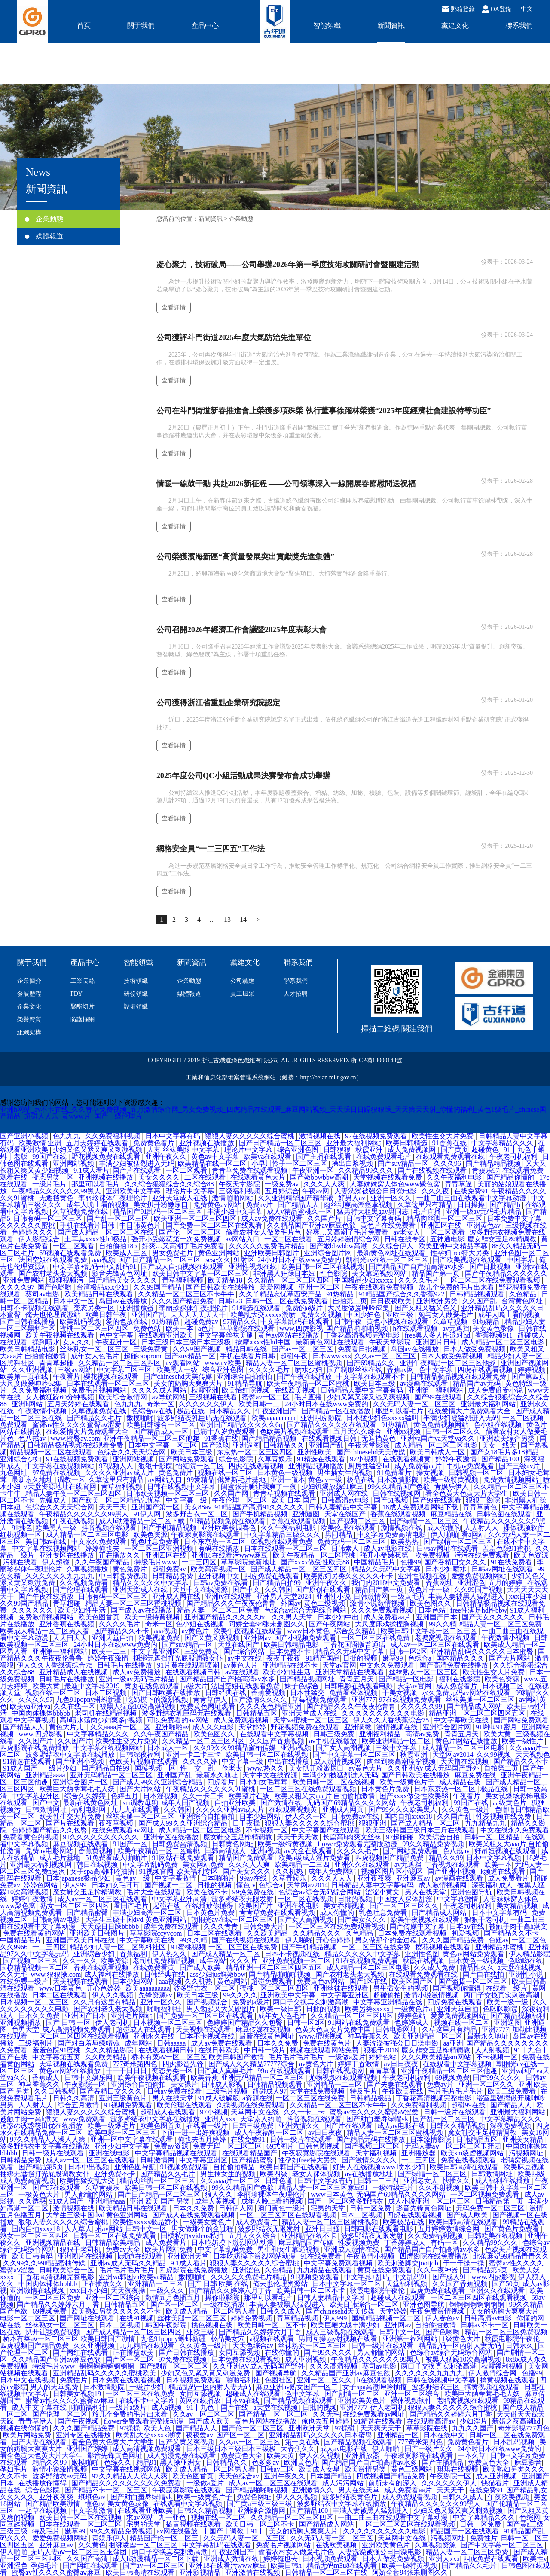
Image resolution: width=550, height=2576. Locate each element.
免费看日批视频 (363, 1349)
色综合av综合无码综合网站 (306, 1610)
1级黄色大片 (462, 2338)
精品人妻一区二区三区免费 (219, 1610)
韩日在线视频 (97, 1864)
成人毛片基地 (60, 1857)
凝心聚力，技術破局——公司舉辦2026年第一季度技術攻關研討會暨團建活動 (344, 263)
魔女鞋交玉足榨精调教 (503, 1239)
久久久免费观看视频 (383, 1610)
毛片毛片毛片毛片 (297, 2057)
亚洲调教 (358, 1727)
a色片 (207, 1328)
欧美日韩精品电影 (28, 1349)
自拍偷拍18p (118, 1246)
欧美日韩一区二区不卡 (311, 2290)
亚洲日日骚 (323, 2228)
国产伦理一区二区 (60, 2414)
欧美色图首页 (99, 1617)
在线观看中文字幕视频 (275, 1734)
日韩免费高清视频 (180, 1843)
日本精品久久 (230, 1411)
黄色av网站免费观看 (474, 1953)
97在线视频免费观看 (377, 1136)
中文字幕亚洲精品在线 (388, 2002)
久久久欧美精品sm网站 (437, 2057)
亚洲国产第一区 (156, 1507)
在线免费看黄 (154, 1967)
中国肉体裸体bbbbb (42, 1713)
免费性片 (74, 2380)
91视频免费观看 (129, 2105)
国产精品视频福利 (518, 2015)
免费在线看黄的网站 (35, 1933)
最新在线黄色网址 (91, 1802)
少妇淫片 (474, 2421)
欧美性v (535, 2558)
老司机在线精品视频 (106, 1713)
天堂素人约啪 (261, 2118)
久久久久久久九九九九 (60, 1575)
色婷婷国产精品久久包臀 (50, 1830)
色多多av (266, 2462)
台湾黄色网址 (522, 1301)
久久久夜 (436, 1191)
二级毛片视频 (227, 2091)
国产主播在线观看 (324, 1156)
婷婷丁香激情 (359, 2063)
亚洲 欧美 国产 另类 (161, 2201)
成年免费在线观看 (172, 1926)
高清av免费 (423, 1734)
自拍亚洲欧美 (235, 1802)
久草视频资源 (436, 2545)
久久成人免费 (435, 1967)
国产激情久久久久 (260, 1699)
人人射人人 (482, 1527)
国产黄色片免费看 (512, 2228)
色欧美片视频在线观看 (295, 1431)
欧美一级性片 (523, 1740)
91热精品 (340, 1294)
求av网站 (108, 2228)
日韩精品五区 (257, 1713)
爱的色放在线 (127, 1321)
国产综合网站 (244, 1651)
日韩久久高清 (74, 2098)
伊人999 (76, 1885)
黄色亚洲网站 (219, 1252)
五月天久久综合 (358, 1431)
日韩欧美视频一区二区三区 (168, 1493)
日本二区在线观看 (215, 1933)
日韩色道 (279, 2180)
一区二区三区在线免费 (376, 1637)
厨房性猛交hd (369, 1465)
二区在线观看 (205, 1177)
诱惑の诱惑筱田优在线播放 (42, 2125)
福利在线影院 (460, 1679)
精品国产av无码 (477, 1383)
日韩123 (230, 1301)
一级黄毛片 (408, 1596)
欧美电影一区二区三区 (122, 2132)
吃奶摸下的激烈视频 (158, 1699)
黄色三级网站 (412, 2469)
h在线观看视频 (416, 1328)
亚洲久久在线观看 (362, 1864)
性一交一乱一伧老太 (212, 1768)
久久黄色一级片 (467, 1809)
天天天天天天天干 (199, 1314)
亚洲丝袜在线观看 (341, 1988)
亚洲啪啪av (172, 1727)
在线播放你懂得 (210, 1905)
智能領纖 (327, 25)
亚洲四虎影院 (321, 1417)
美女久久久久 (159, 1177)
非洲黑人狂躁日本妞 (285, 1273)
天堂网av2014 (452, 1754)
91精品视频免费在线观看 (228, 1520)
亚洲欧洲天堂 (188, 2256)
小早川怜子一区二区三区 (290, 1163)
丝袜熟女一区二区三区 (95, 1349)
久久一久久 (80, 1960)
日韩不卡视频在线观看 (35, 1307)
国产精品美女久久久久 (124, 1280)
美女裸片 (184, 2084)
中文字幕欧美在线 (462, 1720)
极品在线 (191, 1411)
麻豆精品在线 (452, 1514)
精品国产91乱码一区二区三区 (158, 1211)
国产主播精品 (443, 2462)
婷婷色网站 (41, 1885)
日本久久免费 (39, 2015)
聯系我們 (519, 25)
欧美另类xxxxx (368, 2008)
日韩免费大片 (264, 1926)
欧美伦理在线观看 (349, 1527)
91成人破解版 (218, 2098)
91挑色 (22, 1527)
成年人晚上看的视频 (98, 1204)
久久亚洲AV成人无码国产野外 (434, 1768)
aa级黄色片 (510, 1802)
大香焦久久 (299, 2448)
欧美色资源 (150, 1534)
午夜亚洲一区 (313, 1170)
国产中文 (247, 1589)
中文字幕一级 (187, 1500)
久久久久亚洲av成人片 (120, 1472)
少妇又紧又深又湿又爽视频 (369, 1397)
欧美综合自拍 (440, 1837)
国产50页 (505, 2283)
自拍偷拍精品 (234, 2167)
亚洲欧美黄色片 (363, 2400)
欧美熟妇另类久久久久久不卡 (349, 1575)
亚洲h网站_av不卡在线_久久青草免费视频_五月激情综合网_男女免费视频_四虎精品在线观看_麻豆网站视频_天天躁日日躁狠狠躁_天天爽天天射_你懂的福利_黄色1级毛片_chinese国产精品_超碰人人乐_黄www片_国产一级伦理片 (273, 1113)
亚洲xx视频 (404, 1431)
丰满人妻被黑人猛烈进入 (467, 1596)
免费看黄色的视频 (31, 1837)
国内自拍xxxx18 (409, 1816)
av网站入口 (243, 1239)
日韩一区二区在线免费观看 (287, 1301)
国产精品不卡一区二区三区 (106, 2490)
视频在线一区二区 (226, 1472)
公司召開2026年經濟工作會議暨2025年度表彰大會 (344, 628)
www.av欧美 (224, 1362)
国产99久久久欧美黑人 (403, 1809)
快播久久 (457, 2180)
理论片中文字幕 (249, 1149)
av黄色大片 (242, 1665)
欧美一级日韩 (281, 2008)
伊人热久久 (170, 1953)
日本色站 (432, 1610)
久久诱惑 (32, 2201)
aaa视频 (103, 1259)
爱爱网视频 (278, 1287)
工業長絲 (82, 981)
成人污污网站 (343, 2483)
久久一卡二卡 (203, 1795)
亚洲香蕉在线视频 (67, 1624)
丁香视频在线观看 (453, 1864)
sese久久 (218, 1259)
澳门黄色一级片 (283, 2208)
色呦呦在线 (525, 1960)
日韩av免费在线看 (221, 1582)
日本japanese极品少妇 (79, 1878)
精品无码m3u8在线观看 (342, 2565)
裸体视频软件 (524, 1527)
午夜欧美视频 (509, 2496)
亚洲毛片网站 (132, 2015)
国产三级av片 (520, 1465)
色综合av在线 (152, 1411)
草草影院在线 (427, 2428)
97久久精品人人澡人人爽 (48, 2139)
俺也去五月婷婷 (203, 2139)
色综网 (529, 2517)
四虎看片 (221, 1782)
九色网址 (14, 1472)
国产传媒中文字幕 (418, 1926)
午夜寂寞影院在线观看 (206, 1534)
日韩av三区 (278, 2469)
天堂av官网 (339, 1665)
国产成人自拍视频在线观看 (183, 1266)
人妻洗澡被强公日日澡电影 (376, 1191)
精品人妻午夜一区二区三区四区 (74, 1493)
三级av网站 (75, 1369)
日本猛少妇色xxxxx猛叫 (383, 1417)
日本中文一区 (74, 1301)
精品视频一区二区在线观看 (52, 1452)
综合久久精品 (355, 1630)
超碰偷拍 (387, 1995)
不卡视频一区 (267, 1830)
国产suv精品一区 (404, 1163)
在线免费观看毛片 (384, 1156)
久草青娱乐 (276, 1459)
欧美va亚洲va (30, 1706)
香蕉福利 (134, 1953)
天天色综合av (253, 2345)
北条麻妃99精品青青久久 (511, 2256)
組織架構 (29, 1032)
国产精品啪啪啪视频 (358, 1328)
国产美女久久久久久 (494, 1617)
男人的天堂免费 (55, 2386)
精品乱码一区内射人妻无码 (461, 2345)
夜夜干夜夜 (284, 1658)
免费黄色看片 (154, 1142)
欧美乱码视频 (81, 1321)
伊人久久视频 (113, 1995)
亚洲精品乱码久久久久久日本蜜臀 (482, 1651)
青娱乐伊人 (452, 1486)
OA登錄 (496, 9)
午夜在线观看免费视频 (380, 1287)
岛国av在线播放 (123, 1301)
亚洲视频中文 (219, 1575)
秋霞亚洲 (370, 1149)
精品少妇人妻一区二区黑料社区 (119, 1947)
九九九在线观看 (136, 1809)
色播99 (410, 1562)
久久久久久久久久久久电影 (384, 1713)
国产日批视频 (490, 1266)
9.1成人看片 (91, 1170)
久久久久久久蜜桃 (28, 1225)
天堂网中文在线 (256, 2112)
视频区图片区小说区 (393, 1871)
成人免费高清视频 (28, 2180)
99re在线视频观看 (284, 2070)
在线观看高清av (431, 2421)
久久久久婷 (201, 1761)
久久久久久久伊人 (207, 1404)
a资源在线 (257, 2098)
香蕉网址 (440, 1582)
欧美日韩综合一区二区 (161, 1424)
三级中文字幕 (397, 1747)
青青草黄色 (481, 1507)
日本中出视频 (89, 2167)
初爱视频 (466, 1933)
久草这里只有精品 (425, 1204)
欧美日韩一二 (259, 1404)
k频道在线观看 (503, 1871)
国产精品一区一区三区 (274, 2414)
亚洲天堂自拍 (113, 1637)
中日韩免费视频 (124, 1575)
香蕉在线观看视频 (398, 1514)
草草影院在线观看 (248, 1328)
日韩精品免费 (173, 1575)
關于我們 (141, 25)
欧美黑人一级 (177, 1369)
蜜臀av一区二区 (266, 1397)
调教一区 (71, 1479)
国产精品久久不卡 (122, 1630)
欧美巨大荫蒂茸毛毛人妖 (77, 1789)
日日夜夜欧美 (391, 1301)
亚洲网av (257, 1637)
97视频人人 (117, 1465)
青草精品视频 (298, 2318)
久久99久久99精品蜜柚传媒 (235, 1747)
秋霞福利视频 (502, 2366)
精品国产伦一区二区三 (165, 2538)
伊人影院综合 (39, 1239)
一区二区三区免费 (53, 2297)
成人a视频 (167, 2407)
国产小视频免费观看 (306, 1637)
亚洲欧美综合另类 (508, 1438)
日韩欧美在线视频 (496, 2235)
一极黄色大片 (39, 2194)
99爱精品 (200, 1479)
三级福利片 (36, 2043)
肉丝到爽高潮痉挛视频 (359, 1204)
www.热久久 (266, 1768)
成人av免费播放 (137, 1672)
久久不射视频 (440, 2187)
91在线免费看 (512, 1562)
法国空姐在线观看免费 (53, 1259)
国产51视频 (392, 1500)
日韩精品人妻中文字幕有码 (363, 1390)
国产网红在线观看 (81, 2352)
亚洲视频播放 (21, 2022)
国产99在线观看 (439, 1397)
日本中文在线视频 (28, 2380)
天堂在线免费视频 (318, 2091)
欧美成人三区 (127, 1252)
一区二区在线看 (289, 1239)
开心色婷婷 (334, 1940)
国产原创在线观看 (323, 1589)
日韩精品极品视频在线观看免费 (459, 1376)
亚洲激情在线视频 (38, 2290)
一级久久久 (168, 2290)
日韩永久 (520, 2345)
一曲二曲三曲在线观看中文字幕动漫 (472, 1197)
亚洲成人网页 (343, 1809)
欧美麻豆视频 (525, 2167)
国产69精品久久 (372, 1362)
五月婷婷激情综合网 (349, 1239)
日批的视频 (361, 1658)
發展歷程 (29, 994)
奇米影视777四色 (524, 2428)
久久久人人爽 (324, 1184)
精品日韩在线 (247, 1349)
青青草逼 (459, 1184)
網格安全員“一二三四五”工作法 (344, 847)
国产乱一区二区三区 (118, 1218)
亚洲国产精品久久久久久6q (242, 1424)
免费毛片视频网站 (99, 1390)
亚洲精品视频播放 (316, 1465)
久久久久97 (17, 1287)
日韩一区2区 (408, 1651)
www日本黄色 (309, 1630)
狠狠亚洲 (373, 1823)
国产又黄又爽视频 (212, 1637)
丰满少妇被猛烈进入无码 (136, 1163)
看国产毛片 (132, 1905)
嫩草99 (393, 1658)
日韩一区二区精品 (492, 1837)
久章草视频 (451, 1321)
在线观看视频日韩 (330, 1438)
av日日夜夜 (402, 2063)
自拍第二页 (350, 1301)
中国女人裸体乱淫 (405, 1898)
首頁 (84, 25)
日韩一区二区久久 (453, 1431)
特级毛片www (156, 1562)
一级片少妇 (60, 1768)
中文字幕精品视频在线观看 (177, 2153)
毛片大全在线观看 (154, 1892)
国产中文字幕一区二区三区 (355, 1754)
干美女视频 (400, 1692)
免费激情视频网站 (511, 1479)
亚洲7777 (495, 2029)
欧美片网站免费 (170, 2249)
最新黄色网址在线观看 (392, 1252)
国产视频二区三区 (358, 1520)
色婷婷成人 (412, 2022)
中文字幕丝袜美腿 (226, 1335)
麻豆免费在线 (476, 1775)
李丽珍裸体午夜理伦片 (113, 1197)
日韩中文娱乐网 (89, 2077)
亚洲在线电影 (299, 1905)
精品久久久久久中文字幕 (151, 1582)
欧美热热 (405, 1541)
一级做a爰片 (347, 2057)
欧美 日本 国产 (295, 1500)
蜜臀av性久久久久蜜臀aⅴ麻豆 (70, 2400)
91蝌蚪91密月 (497, 1727)
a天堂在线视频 (521, 1967)
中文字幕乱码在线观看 (295, 1321)
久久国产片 (325, 1218)
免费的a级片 (304, 1307)
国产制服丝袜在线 (355, 1369)
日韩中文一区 (146, 2228)
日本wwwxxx (331, 1356)
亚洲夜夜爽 (375, 1878)
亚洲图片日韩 (437, 1342)
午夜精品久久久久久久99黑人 (57, 1191)
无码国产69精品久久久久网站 (351, 1802)
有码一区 (445, 2242)
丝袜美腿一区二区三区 (481, 1699)
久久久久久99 (422, 1706)
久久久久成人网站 (159, 1390)
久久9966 (14, 1947)
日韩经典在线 (226, 1692)
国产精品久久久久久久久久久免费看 (127, 2483)
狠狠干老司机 (485, 1919)
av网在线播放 (178, 2531)
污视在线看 (21, 1562)
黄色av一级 (326, 1479)
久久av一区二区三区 (386, 1356)
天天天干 (451, 2490)
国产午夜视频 (79, 2421)
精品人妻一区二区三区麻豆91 (324, 2187)
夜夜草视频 (117, 1823)
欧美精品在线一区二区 (213, 1163)
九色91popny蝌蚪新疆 (89, 1699)
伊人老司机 (112, 2022)
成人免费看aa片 (418, 1465)
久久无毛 (14, 1974)
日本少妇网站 (260, 1816)
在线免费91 (471, 1191)
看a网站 (473, 1534)
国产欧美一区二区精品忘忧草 (116, 1500)
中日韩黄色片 (140, 1225)
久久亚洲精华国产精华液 (296, 1197)
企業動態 (44, 219)
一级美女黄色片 (208, 2221)
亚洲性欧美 (315, 1452)
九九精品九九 (486, 1823)
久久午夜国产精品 (103, 1562)
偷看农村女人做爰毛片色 (264, 1232)
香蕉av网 (401, 1369)
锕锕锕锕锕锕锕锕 (477, 2304)
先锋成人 (53, 1500)
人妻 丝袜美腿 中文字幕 (184, 1149)
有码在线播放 (219, 1548)
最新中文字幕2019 (92, 1685)
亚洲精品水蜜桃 (500, 1947)
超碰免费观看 (272, 1981)
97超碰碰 (400, 1837)
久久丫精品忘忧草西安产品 (281, 1294)
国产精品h (505, 1204)
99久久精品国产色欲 (399, 1486)
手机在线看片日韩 (88, 1225)
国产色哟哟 (55, 1287)
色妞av (499, 1940)
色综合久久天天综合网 (132, 1452)
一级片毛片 (50, 1184)
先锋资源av (156, 1995)
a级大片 (196, 1685)
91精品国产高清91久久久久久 (260, 1507)
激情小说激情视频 (378, 1603)
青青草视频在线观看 (285, 1493)
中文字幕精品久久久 (503, 1142)
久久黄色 (92, 2545)
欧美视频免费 (159, 1637)
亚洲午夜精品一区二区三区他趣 (449, 1362)
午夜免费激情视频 (438, 2311)
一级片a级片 (128, 2407)
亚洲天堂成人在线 (180, 1197)
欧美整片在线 (249, 1795)
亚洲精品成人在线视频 (74, 1672)
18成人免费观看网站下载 (421, 1507)
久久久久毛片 (419, 1280)
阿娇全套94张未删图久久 (267, 1624)
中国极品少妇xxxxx (364, 1280)
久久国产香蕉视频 (277, 1740)
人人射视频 (493, 2050)
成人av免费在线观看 (272, 1218)
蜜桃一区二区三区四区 (95, 1328)
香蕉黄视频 (96, 1850)
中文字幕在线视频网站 (60, 1465)
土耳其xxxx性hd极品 (96, 1239)
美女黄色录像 (494, 1328)
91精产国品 (323, 1658)
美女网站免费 (204, 1864)
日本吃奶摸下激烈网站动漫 (233, 2242)
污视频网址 (527, 2153)
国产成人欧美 (201, 1967)
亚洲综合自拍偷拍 (245, 1376)
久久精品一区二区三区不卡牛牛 (187, 1294)
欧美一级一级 (508, 2002)
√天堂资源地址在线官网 (61, 1486)
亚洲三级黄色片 (124, 2098)
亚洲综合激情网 (262, 2510)
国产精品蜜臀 (88, 1912)
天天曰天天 (71, 1637)
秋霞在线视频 (424, 1960)
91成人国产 (21, 1768)
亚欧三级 (400, 1314)
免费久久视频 (321, 1314)
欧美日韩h (287, 2565)
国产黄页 (454, 1149)
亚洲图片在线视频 (86, 2256)
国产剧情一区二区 (352, 2393)
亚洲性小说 (333, 1596)
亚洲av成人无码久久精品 (128, 2263)
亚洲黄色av (484, 1225)
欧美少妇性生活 (82, 1610)
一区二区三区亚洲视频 (160, 1548)
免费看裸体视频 (354, 1692)
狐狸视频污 (67, 1280)
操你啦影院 (223, 2297)
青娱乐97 (485, 1170)
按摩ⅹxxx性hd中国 (264, 1342)
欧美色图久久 (431, 1603)
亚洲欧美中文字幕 (134, 1191)
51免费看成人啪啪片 (117, 1857)
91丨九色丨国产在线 (218, 2407)
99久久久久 (240, 1995)
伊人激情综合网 (493, 2373)
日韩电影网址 (397, 2029)
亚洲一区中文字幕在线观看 (132, 2139)
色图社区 (279, 2380)
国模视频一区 (155, 1768)
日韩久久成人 (281, 2311)
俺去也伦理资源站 (53, 1314)
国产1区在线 (369, 1981)
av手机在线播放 (333, 1740)
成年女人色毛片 (96, 1356)
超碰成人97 (269, 2091)
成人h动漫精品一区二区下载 (142, 1520)
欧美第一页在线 (25, 1376)
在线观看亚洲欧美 (166, 1335)
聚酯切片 (82, 1006)
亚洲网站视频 (74, 1163)
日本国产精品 (331, 2476)
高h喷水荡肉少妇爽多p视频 (102, 1720)
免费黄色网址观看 (208, 1706)
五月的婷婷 (506, 1582)
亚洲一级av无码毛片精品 (484, 1211)
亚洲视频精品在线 (53, 2242)
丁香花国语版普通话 (355, 1644)
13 (227, 919)
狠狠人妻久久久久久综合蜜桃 (250, 1136)
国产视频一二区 (169, 1885)
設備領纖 (136, 1006)
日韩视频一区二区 (477, 1472)
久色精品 (523, 1294)
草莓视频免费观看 (320, 1699)
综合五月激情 (79, 2105)
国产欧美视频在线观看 (468, 1259)
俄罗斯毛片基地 (242, 1479)
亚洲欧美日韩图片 (272, 1252)
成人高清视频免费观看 (77, 2029)
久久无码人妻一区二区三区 (415, 1404)
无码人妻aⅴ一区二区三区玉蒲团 (454, 2146)
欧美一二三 (110, 1651)
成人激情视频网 (339, 1761)
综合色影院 (237, 1459)
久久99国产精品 (158, 1287)
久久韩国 (278, 1589)
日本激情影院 (398, 1479)
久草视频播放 (88, 1569)
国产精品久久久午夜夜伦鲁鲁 (232, 1603)
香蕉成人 (46, 2077)
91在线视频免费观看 (78, 1459)
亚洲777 (363, 1699)
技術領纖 (136, 981)
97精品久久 (240, 1321)
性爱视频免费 (359, 2242)
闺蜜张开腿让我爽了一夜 (259, 1486)
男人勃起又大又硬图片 (221, 2008)
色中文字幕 (117, 1335)
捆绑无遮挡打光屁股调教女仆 (178, 1658)
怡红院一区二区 (201, 1465)
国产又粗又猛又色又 (426, 1307)
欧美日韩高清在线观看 (465, 2167)
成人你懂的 (444, 1527)
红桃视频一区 (21, 1534)
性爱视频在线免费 (504, 1816)
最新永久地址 (33, 1479)
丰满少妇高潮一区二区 (148, 1912)
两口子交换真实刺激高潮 (502, 1995)
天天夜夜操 (129, 2290)
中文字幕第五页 (57, 2057)
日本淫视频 (161, 1795)
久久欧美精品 (268, 1933)
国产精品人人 (299, 1204)
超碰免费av (202, 1321)
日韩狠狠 (337, 1149)
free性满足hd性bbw (478, 1610)
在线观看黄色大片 (258, 1177)
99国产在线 (50, 1156)
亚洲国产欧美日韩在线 (81, 1940)
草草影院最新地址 (249, 1562)
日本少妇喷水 (446, 1569)
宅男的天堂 (329, 2208)
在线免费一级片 (25, 1981)
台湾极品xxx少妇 (103, 1287)
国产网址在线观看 (88, 2318)
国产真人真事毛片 (226, 2070)
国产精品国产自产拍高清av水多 (417, 1266)
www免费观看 (85, 2118)
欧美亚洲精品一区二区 (397, 1740)
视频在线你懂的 (25, 2428)
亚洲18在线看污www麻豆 (230, 1555)
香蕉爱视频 (269, 1692)
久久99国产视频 (198, 1349)
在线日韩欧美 (219, 2050)
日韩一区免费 (371, 2208)
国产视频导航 (276, 2373)
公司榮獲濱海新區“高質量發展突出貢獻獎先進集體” (344, 555)
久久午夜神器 (438, 2270)
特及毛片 (364, 2091)
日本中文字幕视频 (494, 1857)
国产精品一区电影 (407, 1679)
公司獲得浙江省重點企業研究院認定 (344, 701)
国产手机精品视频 (260, 1514)
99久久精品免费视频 (434, 1843)
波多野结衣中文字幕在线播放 (70, 1754)
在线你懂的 (283, 2352)
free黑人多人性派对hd (438, 1335)
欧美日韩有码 (33, 2256)
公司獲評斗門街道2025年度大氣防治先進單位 (344, 336)
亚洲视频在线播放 (207, 1142)
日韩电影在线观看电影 (359, 1685)
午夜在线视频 (74, 1520)
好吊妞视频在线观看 (506, 1850)
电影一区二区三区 (28, 2318)
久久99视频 (495, 1754)
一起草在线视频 (43, 2510)
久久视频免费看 (85, 1582)
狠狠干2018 (381, 2050)
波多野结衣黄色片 (350, 2496)
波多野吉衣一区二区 (197, 1514)
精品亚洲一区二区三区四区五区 (478, 1713)
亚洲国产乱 (149, 1314)
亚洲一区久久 (391, 1197)
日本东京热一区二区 (216, 1541)
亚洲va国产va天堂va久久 (438, 1438)
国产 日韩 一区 (69, 2022)
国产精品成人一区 (161, 1431)
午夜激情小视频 (43, 1411)
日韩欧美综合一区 (67, 2270)
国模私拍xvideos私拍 (193, 2235)
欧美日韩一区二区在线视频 (323, 1266)
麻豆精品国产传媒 (306, 2242)
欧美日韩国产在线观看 (294, 2167)
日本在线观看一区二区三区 (109, 1383)
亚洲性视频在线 (253, 1266)
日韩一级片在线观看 (455, 2112)
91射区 (244, 1259)
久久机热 (290, 1871)
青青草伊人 (211, 1699)
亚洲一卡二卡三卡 (194, 1754)
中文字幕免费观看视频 (339, 2263)
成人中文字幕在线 (40, 2407)
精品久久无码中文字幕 (386, 1569)
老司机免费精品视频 (164, 1960)
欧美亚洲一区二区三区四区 (196, 1218)
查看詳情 (174, 307)
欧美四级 (274, 2173)
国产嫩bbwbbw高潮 (320, 1177)
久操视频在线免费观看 (252, 2105)
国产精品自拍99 (277, 1582)
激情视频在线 (320, 1136)
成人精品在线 (460, 1782)
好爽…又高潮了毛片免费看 (348, 1232)
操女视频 (431, 1472)
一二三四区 (200, 1562)
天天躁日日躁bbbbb (110, 1926)
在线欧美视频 (296, 1390)
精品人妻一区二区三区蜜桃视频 (295, 1362)
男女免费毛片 (173, 1252)
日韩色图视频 (320, 2146)
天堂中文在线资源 (201, 1589)
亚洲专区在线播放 (67, 1555)
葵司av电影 (43, 1294)
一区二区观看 (187, 1170)
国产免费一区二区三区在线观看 (215, 1225)
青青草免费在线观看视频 (250, 1170)
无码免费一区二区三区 (491, 2208)
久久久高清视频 (334, 2366)
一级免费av (282, 1184)
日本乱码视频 (514, 2441)
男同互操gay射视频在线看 (339, 2338)
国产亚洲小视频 (25, 1136)
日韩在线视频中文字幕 (182, 1486)
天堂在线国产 (345, 1514)
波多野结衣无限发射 (243, 1898)
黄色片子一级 (429, 1589)
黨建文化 (455, 25)
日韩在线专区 (405, 1239)
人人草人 (78, 2228)
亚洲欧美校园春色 (229, 1527)
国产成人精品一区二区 (426, 1823)
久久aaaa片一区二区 (121, 1727)
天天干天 (113, 1507)
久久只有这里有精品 (105, 2002)
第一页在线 (303, 2441)
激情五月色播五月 (173, 2297)
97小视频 (364, 1459)
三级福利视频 (240, 1191)
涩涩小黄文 (383, 1892)
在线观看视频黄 (407, 1459)
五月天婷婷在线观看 (98, 1142)
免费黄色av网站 (218, 1204)
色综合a (420, 1658)
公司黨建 (242, 981)
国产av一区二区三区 (303, 1349)
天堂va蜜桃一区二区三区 (311, 1720)
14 (243, 919)
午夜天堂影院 (240, 1184)
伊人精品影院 (529, 1953)
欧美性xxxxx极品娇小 (146, 2221)
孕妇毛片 (14, 2469)
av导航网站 (169, 1397)
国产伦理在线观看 (81, 1589)
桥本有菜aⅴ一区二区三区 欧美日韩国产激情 (198, 2057)
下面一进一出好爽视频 (196, 2132)
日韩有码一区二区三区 (48, 1218)
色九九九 (67, 1136)
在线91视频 (136, 2318)
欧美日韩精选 (407, 1142)
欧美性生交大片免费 (443, 1136)
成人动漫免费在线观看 (182, 2455)
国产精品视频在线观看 (299, 2400)
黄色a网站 (232, 1981)
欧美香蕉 (204, 2077)
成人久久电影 (213, 1727)
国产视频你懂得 (458, 1988)
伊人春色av (443, 2318)
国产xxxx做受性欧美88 (316, 1562)
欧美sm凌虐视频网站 (473, 2153)
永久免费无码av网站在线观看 (467, 1692)
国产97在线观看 (57, 2187)
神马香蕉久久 (369, 2036)
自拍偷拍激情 (436, 2325)
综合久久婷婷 (85, 1795)
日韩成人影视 (222, 2084)
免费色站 (147, 1328)
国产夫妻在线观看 (395, 2084)
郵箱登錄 (458, 9)
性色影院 (334, 1273)
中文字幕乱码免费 (151, 1864)
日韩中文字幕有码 (374, 1218)
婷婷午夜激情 (456, 1459)
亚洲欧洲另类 (437, 1301)
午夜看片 (66, 1376)
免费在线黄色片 (328, 2043)
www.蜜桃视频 (322, 2036)
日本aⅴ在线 (467, 1926)
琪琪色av (92, 2496)
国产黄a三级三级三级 (260, 2503)
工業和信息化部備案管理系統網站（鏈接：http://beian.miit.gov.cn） (274, 1077)
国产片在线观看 (137, 1170)
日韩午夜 (349, 1321)
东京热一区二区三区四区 (255, 1452)
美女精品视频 (517, 1905)
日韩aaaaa (172, 2043)
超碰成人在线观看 (144, 2029)
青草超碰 (67, 1603)
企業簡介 (29, 981)
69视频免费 (452, 2077)
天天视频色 (533, 1754)
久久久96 (448, 1163)
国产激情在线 (281, 1802)
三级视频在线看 (214, 1397)
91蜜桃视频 (188, 1947)
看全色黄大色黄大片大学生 (467, 1493)
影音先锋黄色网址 (120, 1273)
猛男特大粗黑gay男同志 (373, 1211)
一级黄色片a (414, 2008)
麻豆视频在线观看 (81, 1843)
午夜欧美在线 (403, 2091)
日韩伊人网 (237, 2208)
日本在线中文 (444, 2435)
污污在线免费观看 (482, 1555)
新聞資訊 (391, 25)
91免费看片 (395, 1472)
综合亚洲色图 (298, 1149)
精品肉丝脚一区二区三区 (445, 1218)
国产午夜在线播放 (305, 1376)
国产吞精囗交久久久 (456, 1562)
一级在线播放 (224, 2304)
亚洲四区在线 (441, 1225)
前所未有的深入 (393, 2483)
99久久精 (442, 1624)
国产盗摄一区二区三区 (473, 1981)
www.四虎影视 (301, 1328)
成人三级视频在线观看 (341, 2331)
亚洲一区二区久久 (486, 2084)
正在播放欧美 (134, 2352)
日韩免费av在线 (356, 1816)
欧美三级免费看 (513, 2091)
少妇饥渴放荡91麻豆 (333, 1486)
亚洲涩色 (471, 1582)
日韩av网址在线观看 (448, 1548)
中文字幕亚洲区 (156, 1651)
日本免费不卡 (290, 1651)
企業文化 (29, 1006)
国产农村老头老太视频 (53, 1273)
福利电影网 (89, 1809)
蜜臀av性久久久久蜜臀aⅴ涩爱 (77, 1424)
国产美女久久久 (247, 1871)
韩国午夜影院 (166, 2325)
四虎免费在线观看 (272, 1575)
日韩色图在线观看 (505, 1514)
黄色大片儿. (68, 1727)
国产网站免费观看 (187, 1459)
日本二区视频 (106, 1692)
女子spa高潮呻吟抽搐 (103, 1871)
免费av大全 (123, 2249)
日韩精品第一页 (500, 2201)
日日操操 (471, 1204)
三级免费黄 (151, 1349)
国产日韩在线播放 (28, 1321)
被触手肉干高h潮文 (518, 1926)
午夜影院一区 (85, 2084)
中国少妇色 (364, 1314)
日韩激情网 (371, 1596)
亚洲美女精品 (523, 2139)
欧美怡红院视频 (247, 1390)
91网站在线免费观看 (184, 1857)
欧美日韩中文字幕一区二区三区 (201, 1273)
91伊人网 (147, 1514)
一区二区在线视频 (306, 1898)
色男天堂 (25, 2029)
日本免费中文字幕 (515, 1218)
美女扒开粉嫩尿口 (161, 1204)
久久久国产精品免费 (183, 1301)
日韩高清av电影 (345, 1500)
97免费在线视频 (57, 1472)
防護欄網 (82, 1019)
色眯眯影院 (501, 2008)
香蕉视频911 (494, 1335)
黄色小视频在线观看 (398, 1321)
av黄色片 (196, 1630)
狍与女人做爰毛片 (446, 1314)
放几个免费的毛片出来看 (457, 1287)
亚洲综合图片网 (329, 1252)
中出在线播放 (289, 1761)
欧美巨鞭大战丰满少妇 (346, 2325)
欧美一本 (180, 1328)
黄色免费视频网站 (441, 1424)
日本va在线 (243, 2400)
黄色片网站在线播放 (467, 1740)
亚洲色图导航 (472, 1892)
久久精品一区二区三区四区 (289, 1280)
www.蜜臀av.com (75, 1438)
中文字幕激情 (176, 1878)
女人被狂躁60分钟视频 (60, 1397)
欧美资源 (115, 1960)
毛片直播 (428, 1211)
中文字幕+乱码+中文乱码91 (95, 1266)
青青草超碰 (57, 1362)
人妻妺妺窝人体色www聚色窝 (396, 1184)
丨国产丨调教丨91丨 (234, 2531)
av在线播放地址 (369, 2173)
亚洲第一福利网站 (436, 1390)
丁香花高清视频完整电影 (362, 1335)
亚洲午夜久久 (166, 1156)
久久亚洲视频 (33, 1369)
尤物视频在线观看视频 (344, 2077)
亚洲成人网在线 (345, 1493)
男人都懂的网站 (89, 2194)
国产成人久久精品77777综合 (252, 2063)
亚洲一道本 (288, 1479)
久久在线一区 (75, 1706)
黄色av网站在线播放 (289, 1335)
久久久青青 (222, 1926)
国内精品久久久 (461, 1658)
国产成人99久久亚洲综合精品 (158, 1782)
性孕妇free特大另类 (461, 1252)
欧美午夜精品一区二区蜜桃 (309, 1383)
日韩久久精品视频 (458, 2125)
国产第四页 (529, 1376)
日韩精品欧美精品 (113, 2242)
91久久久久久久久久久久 (101, 1837)
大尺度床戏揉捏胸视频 (390, 1624)
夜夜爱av (199, 2435)
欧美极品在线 (404, 2221)
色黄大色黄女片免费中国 (334, 2029)
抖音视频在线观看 (110, 1527)
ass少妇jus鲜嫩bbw (218, 1974)
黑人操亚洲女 (181, 2462)
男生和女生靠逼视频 (289, 2249)
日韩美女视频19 (78, 2393)
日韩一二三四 (379, 2180)
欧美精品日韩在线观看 (99, 1294)
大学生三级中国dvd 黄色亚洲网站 (136, 1919)
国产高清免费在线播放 (454, 1665)
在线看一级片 (507, 1988)
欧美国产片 (256, 1905)
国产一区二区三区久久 (405, 1905)
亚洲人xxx (221, 2118)
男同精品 (339, 1534)
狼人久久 (219, 2194)
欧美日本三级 (375, 1383)
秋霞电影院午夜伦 (378, 2290)
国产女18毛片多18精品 (505, 1452)
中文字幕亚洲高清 (180, 1898)
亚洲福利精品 (380, 1734)
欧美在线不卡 (207, 1892)
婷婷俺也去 (103, 1548)
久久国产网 (232, 1493)
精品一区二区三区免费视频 (506, 2331)
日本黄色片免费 (386, 1789)
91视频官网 (156, 1871)
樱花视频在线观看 (111, 1376)
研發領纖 (136, 994)
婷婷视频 (532, 1369)
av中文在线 (245, 1658)
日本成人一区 (168, 1747)
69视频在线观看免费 (71, 1252)
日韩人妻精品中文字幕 (344, 1507)
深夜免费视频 (511, 2125)
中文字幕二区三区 (125, 1369)
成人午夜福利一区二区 (270, 2132)
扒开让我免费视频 (53, 2331)
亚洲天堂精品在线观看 (350, 1672)
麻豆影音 (528, 2462)
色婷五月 (125, 1795)
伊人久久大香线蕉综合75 (55, 1665)
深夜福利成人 (492, 1885)
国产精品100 (501, 1459)
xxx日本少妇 (528, 1596)
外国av (291, 1603)
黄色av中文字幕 (216, 1156)
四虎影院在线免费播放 (35, 1747)
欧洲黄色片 (301, 2462)
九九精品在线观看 (325, 2270)
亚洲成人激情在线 (352, 2249)
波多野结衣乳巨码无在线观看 (202, 1417)
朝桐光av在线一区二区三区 (388, 1259)
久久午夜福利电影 (455, 1177)
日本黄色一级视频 (285, 1472)
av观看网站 (184, 1362)
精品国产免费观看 (247, 1857)
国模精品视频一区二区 (35, 1967)
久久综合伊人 (393, 1246)
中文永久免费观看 (99, 1541)
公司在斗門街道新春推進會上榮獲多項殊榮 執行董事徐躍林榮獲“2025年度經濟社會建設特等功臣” (344, 412)
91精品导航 (246, 1383)
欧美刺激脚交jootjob (408, 2263)
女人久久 (77, 1342)
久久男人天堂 (293, 1617)
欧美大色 (158, 2428)
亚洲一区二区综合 (113, 2297)
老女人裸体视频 (317, 2173)
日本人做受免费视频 (475, 1349)
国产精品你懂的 (511, 1177)
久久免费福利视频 (113, 1136)
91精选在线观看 (257, 1307)
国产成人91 (450, 2276)
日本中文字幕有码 (173, 1136)
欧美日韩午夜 (106, 1314)
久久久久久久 (33, 1610)
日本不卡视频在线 (293, 1953)
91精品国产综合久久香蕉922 (402, 1294)
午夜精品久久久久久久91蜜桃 (211, 1789)
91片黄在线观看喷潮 (189, 1665)
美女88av (197, 1507)
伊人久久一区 (306, 1816)
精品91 (146, 2462)
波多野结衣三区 (436, 2386)
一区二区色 (529, 1940)
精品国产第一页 (436, 1273)
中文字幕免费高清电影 (392, 1534)
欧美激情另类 (366, 2469)
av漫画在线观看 (424, 1383)
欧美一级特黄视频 (451, 1479)
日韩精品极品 (371, 2098)
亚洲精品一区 (398, 2435)
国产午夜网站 (330, 1624)
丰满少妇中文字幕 (235, 1211)
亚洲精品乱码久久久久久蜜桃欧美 (105, 2373)
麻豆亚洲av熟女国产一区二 (297, 2386)
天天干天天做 (298, 1837)
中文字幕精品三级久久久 (283, 1534)
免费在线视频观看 (469, 2160)
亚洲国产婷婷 (88, 2448)
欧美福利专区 (198, 1871)
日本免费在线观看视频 (413, 1933)
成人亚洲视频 (306, 2359)
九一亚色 (173, 2517)
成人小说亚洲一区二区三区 (430, 2201)
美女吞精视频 (345, 1905)
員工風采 (242, 994)
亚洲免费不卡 (115, 2173)
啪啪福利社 (165, 2008)
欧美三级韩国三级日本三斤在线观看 (421, 1830)
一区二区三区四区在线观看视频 (81, 2036)
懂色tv (245, 1885)
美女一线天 (500, 1445)
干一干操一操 (464, 2263)
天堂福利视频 (376, 2153)
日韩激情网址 (46, 1809)
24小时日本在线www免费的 (300, 1259)
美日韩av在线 (46, 1541)
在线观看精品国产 (250, 2153)
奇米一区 (161, 1404)
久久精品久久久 (317, 1933)
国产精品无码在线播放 (371, 2139)
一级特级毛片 (394, 2187)
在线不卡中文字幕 (147, 2400)
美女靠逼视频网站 (380, 1273)
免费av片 (260, 1204)
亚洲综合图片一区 (81, 1782)
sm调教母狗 (141, 1802)
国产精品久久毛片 (95, 1417)
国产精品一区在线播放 (337, 1411)
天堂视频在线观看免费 (388, 1177)
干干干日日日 (127, 2070)
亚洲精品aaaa (46, 1775)
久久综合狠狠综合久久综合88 (170, 1184)
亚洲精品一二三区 (335, 2084)
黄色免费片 (177, 1472)
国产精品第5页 (41, 2167)
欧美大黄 (46, 1685)
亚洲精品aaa (108, 2201)
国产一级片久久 (430, 2448)
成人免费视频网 (412, 1149)
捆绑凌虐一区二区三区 (144, 2545)
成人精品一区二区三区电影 (503, 1342)
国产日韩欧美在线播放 (221, 1287)
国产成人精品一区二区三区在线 (107, 1232)
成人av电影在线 (388, 1548)
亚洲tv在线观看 (229, 1596)
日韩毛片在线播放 (125, 1665)
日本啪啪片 (219, 1878)
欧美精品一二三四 (303, 1864)
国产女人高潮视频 (344, 1747)
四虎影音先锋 (183, 2063)
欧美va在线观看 (268, 1156)
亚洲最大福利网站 (354, 1142)
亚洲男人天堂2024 (284, 1596)
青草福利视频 (183, 1280)
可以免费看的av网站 (178, 1720)
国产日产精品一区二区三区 (281, 1142)
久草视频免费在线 (81, 1211)
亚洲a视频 (297, 1747)
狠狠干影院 (155, 1465)
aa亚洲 (453, 2043)
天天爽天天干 (381, 2428)
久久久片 (244, 1960)
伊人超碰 (56, 1562)
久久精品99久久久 (366, 1170)
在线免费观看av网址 (123, 1830)
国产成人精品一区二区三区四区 (299, 1569)
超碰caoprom (143, 1356)
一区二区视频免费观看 (485, 2194)
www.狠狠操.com (56, 1974)
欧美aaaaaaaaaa (274, 1417)
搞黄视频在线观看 (508, 2380)
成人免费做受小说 (496, 1390)
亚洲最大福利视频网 (41, 1864)
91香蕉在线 (450, 1142)
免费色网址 (255, 2496)
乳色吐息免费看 (156, 1541)
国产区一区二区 (175, 2304)
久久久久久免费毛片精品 (267, 1246)
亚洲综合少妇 (21, 1459)
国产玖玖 (215, 1445)
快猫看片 (495, 2483)
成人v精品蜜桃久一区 (300, 1211)
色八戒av (32, 1438)
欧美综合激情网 (124, 1397)
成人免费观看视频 (242, 1720)
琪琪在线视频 (458, 2469)
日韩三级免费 (334, 1734)
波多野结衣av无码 (60, 2476)
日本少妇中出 (339, 1617)
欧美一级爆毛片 (112, 2125)
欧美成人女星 (320, 2469)
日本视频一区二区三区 (35, 2002)
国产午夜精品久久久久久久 (506, 1273)
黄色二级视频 (325, 1603)
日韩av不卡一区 (485, 2325)
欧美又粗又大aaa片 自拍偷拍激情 (325, 1795)
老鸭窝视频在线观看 (446, 1637)
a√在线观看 (242, 1672)
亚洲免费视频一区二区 (297, 1960)
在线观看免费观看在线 (451, 1156)
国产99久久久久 (497, 2077)
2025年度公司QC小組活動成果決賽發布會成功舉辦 (344, 774)
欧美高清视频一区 (219, 1569)
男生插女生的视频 (345, 1472)
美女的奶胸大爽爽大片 (189, 1383)
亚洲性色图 (422, 1953)
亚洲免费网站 (24, 1280)
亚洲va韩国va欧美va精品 (137, 2276)
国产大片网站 (510, 1658)
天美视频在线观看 (81, 1981)
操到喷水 (46, 1342)
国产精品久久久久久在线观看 (332, 1424)
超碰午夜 (294, 1356)
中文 (527, 9)
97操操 (129, 2428)
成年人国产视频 (186, 1802)
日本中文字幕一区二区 (163, 1445)
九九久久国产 (473, 2428)
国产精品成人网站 (475, 1706)
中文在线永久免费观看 (514, 1830)
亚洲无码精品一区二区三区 (112, 1775)
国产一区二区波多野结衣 (346, 2201)
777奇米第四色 (136, 2063)
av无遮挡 (456, 1328)
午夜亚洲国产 (276, 1411)
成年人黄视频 (216, 2201)
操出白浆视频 (353, 1163)
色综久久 (118, 2462)
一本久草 (472, 2455)
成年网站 (213, 1960)
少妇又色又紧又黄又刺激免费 (206, 2373)
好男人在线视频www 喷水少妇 (380, 2167)
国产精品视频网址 (308, 1679)
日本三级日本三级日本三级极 (186, 1342)
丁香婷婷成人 (405, 2242)
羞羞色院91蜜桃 (507, 1548)
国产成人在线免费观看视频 (194, 2215)
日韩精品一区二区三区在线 (327, 2572)
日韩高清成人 (226, 1850)
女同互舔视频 (240, 2352)
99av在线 (254, 1878)
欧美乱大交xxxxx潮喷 (263, 1314)
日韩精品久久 (284, 1445)
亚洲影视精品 (200, 2572)
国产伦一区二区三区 (191, 1232)
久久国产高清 (88, 2558)
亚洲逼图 (246, 1445)
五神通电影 (447, 1239)
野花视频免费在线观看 (106, 1156)
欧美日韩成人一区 (438, 1452)
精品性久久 (477, 1967)
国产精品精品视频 (494, 1163)
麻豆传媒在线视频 (263, 2029)
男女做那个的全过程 (387, 1940)
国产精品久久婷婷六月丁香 (231, 2290)
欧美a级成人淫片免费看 (315, 1857)
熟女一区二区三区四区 (75, 1905)
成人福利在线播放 (112, 1974)
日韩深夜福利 (140, 1754)
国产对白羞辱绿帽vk (89, 2043)
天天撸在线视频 (465, 1761)
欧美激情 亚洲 (40, 1142)
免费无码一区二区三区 (352, 1541)
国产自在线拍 (484, 1974)
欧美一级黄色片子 (407, 1782)
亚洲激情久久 (299, 2125)
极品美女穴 (229, 2338)
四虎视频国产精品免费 (390, 1857)
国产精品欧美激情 (53, 2503)
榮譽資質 (29, 1019)
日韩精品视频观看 (477, 1294)
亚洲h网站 (28, 1404)
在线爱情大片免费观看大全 (470, 1411)
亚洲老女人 (421, 2180)
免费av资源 (171, 2146)
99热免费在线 (253, 1892)
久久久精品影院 (110, 2050)
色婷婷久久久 (33, 1232)
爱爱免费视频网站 (479, 1575)
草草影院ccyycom (157, 1933)
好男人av (352, 1197)
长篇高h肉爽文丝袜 (353, 1837)
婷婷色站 (412, 2015)
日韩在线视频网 (397, 1493)
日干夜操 (247, 1823)
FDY (76, 994)
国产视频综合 (207, 2002)
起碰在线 (167, 1905)
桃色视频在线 (212, 2325)
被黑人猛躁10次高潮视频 (138, 1706)
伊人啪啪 (444, 1534)
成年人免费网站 (333, 1871)
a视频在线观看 (273, 2338)
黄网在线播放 (200, 2400)
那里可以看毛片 (96, 1184)
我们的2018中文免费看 (386, 1582)
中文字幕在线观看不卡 (371, 1376)
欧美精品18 (226, 1280)
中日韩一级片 (265, 2050)
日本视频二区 (503, 1685)
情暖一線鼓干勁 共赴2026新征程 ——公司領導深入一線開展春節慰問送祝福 (344, 482)
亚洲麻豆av (414, 1878)
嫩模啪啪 (140, 1417)
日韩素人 (346, 1548)
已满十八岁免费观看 (225, 1431)
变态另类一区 (53, 1177)
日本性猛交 (308, 1692)
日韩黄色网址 (233, 1843)
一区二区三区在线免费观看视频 (493, 1280)
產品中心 (205, 25)
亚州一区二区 (320, 1287)
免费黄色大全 (242, 2455)
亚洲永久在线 (154, 2036)
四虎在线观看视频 (486, 1369)
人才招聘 (296, 994)
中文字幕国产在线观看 (327, 1830)
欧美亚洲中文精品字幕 (454, 1246)
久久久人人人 (332, 1878)
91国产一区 (131, 1843)
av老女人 (406, 1232)
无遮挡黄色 (57, 1197)
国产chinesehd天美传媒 (179, 1376)
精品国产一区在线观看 (465, 2531)
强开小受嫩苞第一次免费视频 (177, 1239)
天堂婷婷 (253, 1727)
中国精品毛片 (375, 1562)
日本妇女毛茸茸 (264, 1782)
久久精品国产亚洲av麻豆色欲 (312, 1225)
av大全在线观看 (308, 1850)
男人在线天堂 (426, 1892)
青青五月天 (357, 1679)
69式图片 (281, 2146)
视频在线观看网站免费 (325, 2050)
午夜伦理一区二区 (240, 1500)
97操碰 (345, 2428)
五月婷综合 (282, 1191)
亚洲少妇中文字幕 (122, 2146)
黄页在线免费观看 (153, 1685)
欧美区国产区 (413, 1981)
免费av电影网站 (50, 1850)
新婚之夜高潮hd (517, 2421)
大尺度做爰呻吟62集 (359, 1307)
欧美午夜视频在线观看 (60, 1335)
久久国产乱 (480, 1301)
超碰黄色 (486, 1149)
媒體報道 (44, 236)
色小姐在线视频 (498, 1424)
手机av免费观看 (471, 1465)
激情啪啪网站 (233, 1197)
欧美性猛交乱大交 (88, 2180)
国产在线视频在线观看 (433, 1170)
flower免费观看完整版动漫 (358, 1843)
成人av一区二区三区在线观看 (435, 1644)
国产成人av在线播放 (142, 1610)
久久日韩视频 (55, 2091)
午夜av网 (316, 1191)
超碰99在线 (469, 2105)
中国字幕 (521, 1259)
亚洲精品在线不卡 (291, 1665)
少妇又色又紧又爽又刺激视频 (98, 1149)
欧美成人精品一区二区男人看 (45, 1630)
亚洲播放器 (137, 1307)
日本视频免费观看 (194, 2380)
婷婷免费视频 (252, 2318)
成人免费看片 (457, 1685)
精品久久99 (446, 1857)
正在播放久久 (120, 1555)
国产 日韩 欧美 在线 (219, 2283)
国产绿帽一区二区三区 (425, 1520)
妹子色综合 (302, 1685)
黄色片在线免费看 (389, 1225)
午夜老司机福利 (514, 1156)
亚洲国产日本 (437, 1617)
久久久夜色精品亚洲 (271, 1706)
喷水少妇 (309, 1369)
